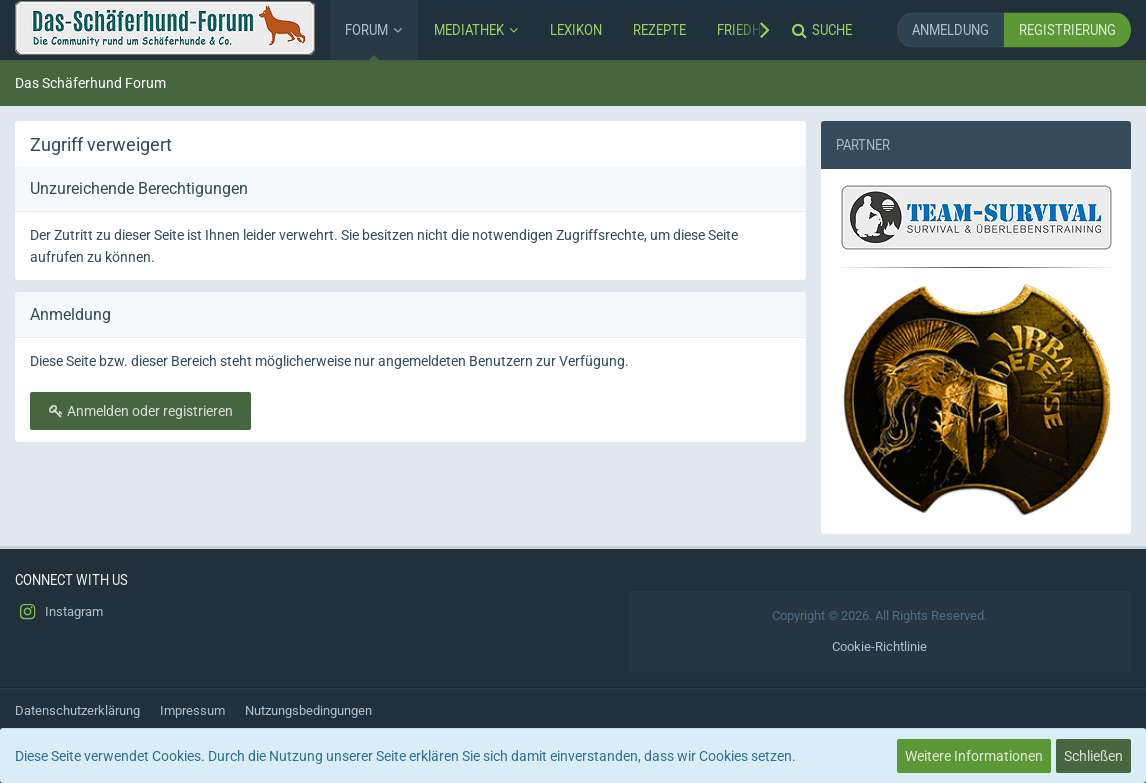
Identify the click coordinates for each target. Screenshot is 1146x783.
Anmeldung (950, 29)
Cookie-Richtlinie (879, 646)
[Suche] (824, 30)
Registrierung (1067, 29)
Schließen (1093, 756)
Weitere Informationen (974, 756)
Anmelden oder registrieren (140, 411)
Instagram (59, 612)
